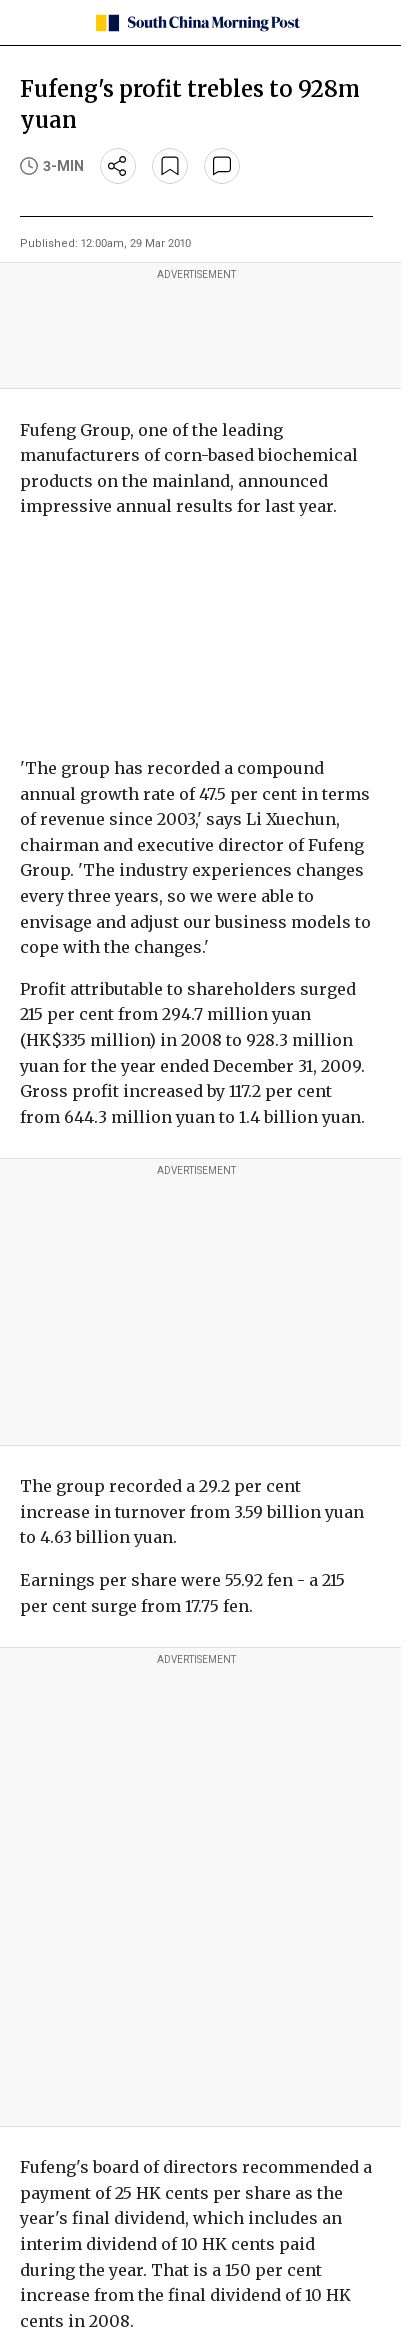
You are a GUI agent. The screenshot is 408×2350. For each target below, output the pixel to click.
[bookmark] (170, 166)
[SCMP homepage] (196, 23)
